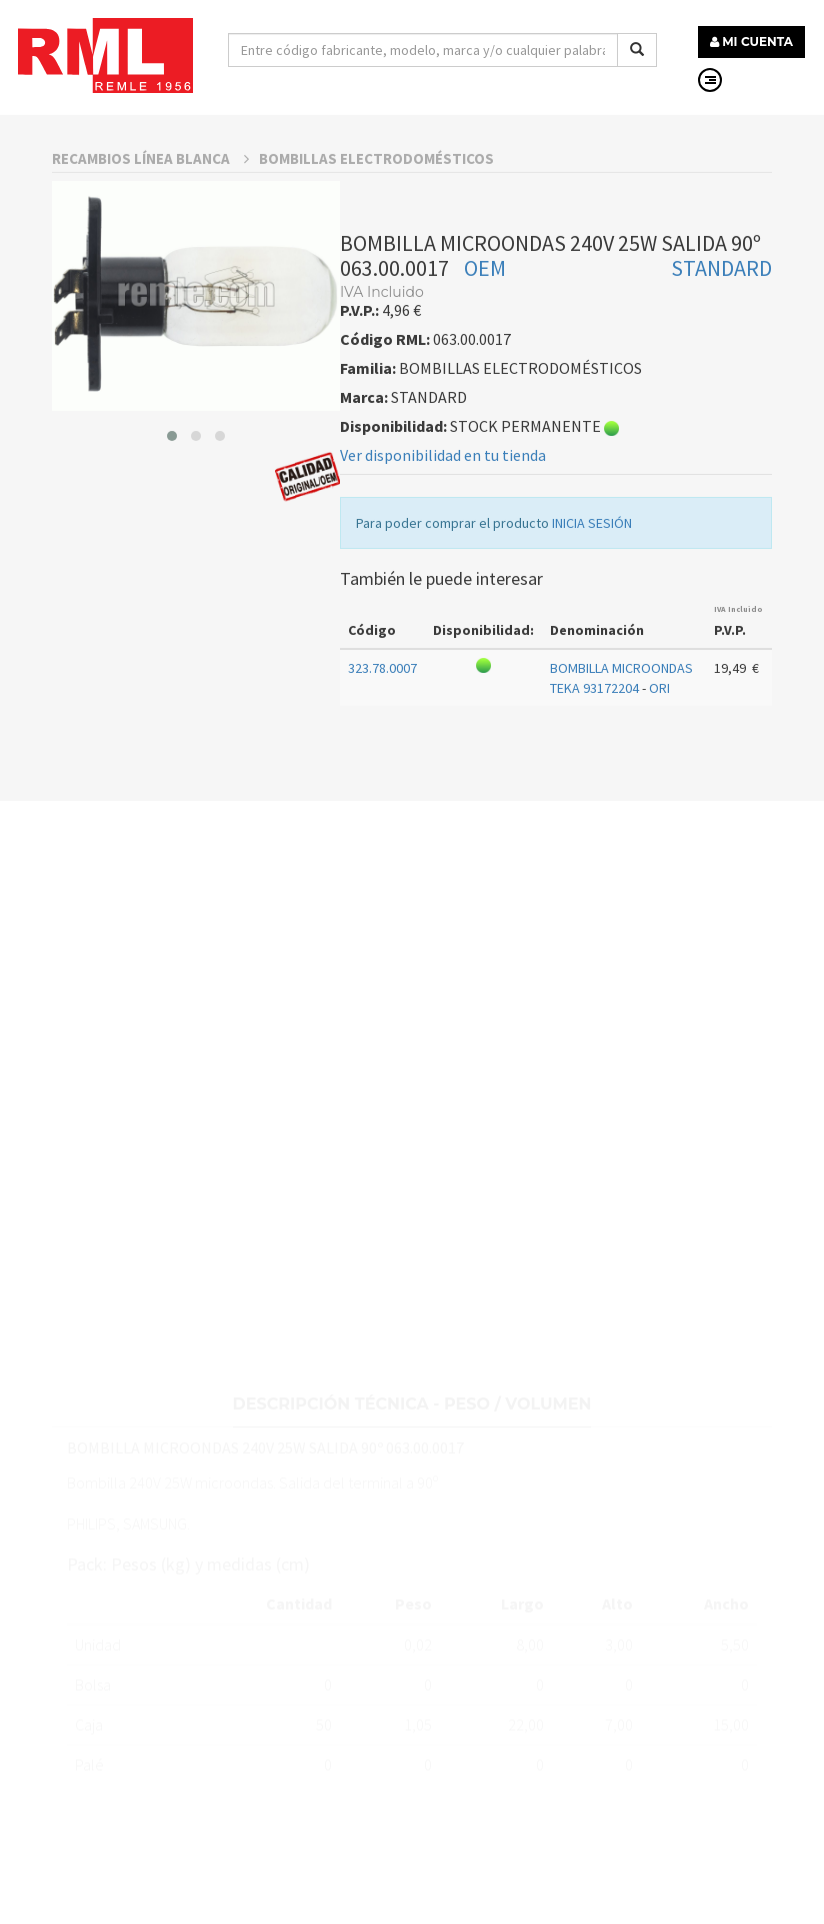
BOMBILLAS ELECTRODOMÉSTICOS (376, 217)
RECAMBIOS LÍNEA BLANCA (150, 217)
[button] (172, 495)
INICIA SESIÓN (592, 582)
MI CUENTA (751, 41)
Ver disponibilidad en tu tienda (443, 514)
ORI (659, 747)
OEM (485, 327)
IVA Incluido (738, 668)
